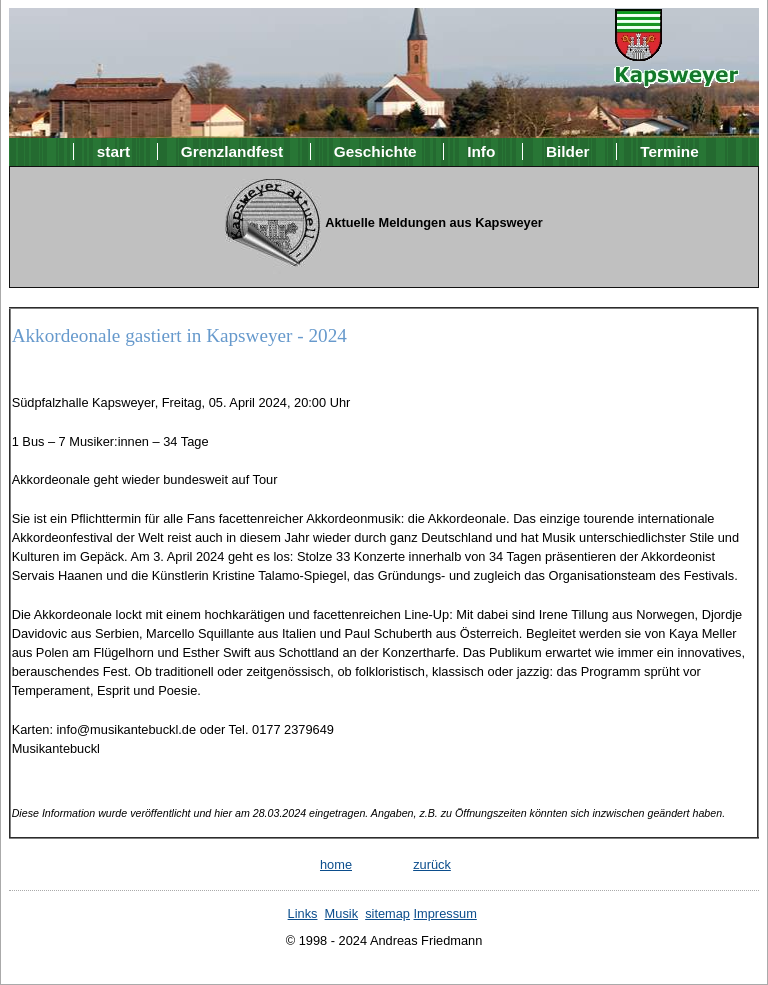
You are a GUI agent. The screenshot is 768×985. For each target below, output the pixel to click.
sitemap (387, 913)
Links (303, 913)
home (336, 864)
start (113, 151)
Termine (669, 151)
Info (481, 151)
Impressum (445, 913)
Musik (341, 913)
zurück (432, 864)
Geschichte (375, 151)
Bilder (568, 151)
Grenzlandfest (232, 151)
